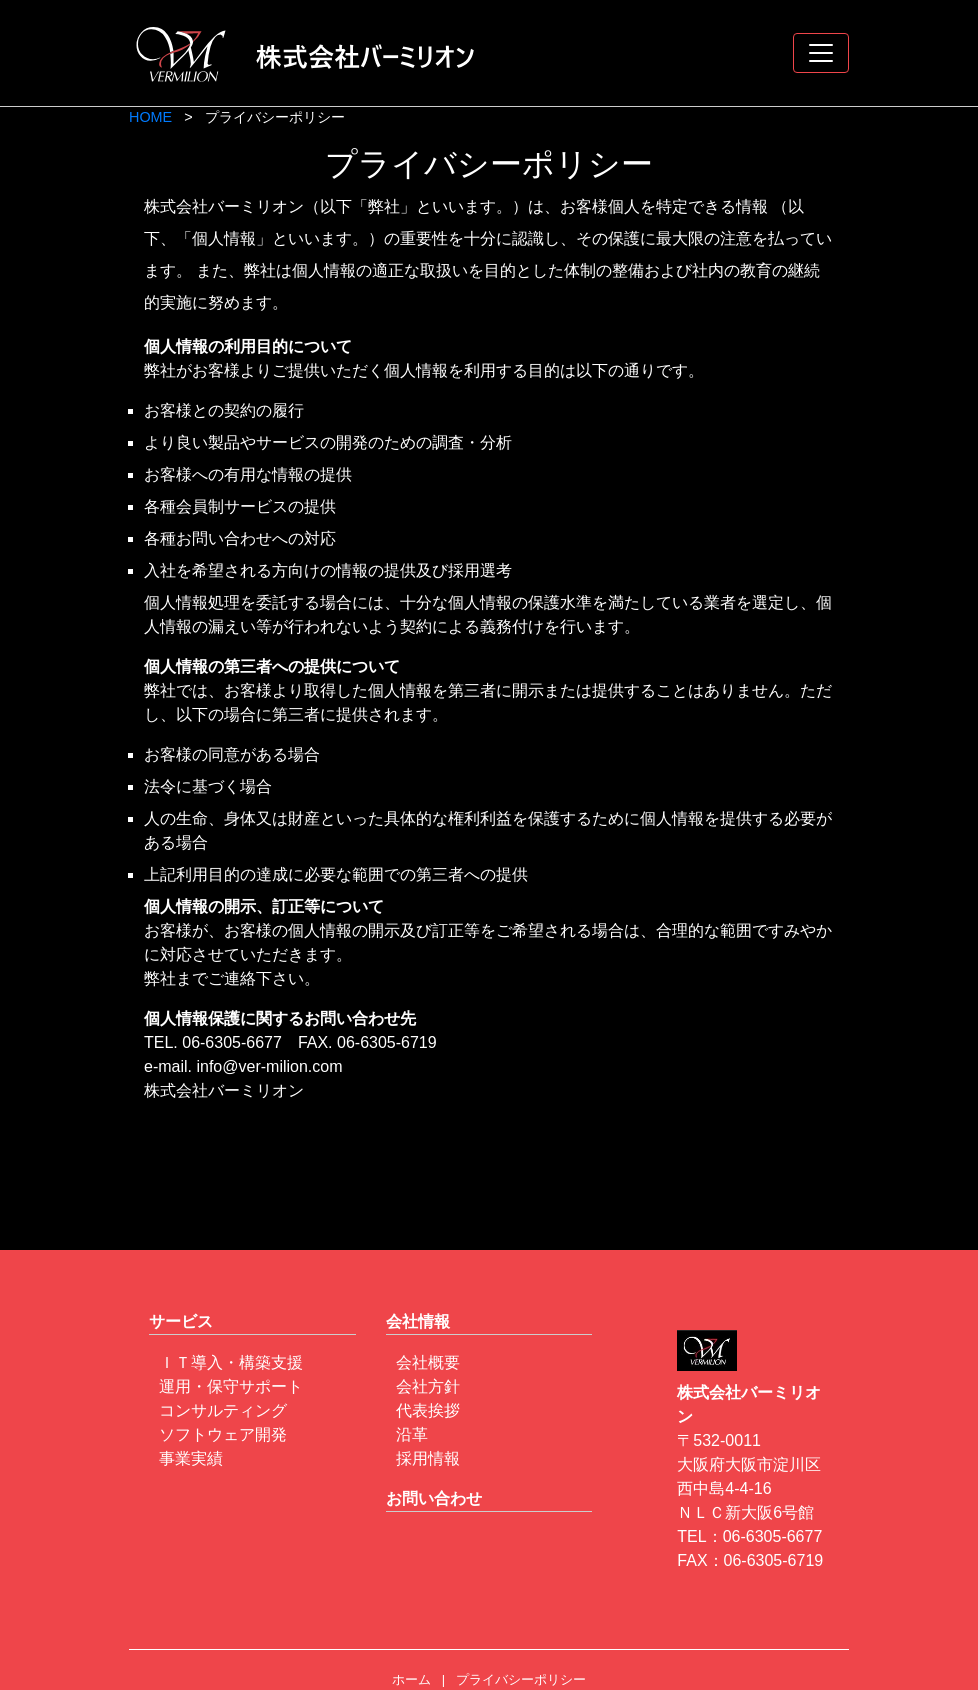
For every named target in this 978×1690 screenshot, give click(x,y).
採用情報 (428, 1458)
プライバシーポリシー (521, 1679)
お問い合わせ (434, 1498)
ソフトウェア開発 (223, 1434)
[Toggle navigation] (821, 53)
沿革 (412, 1434)
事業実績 (191, 1458)
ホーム (411, 1679)
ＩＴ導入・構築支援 (231, 1362)
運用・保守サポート (231, 1386)
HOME (150, 117)
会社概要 (428, 1362)
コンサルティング (223, 1410)
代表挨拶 (428, 1410)
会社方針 (428, 1386)
